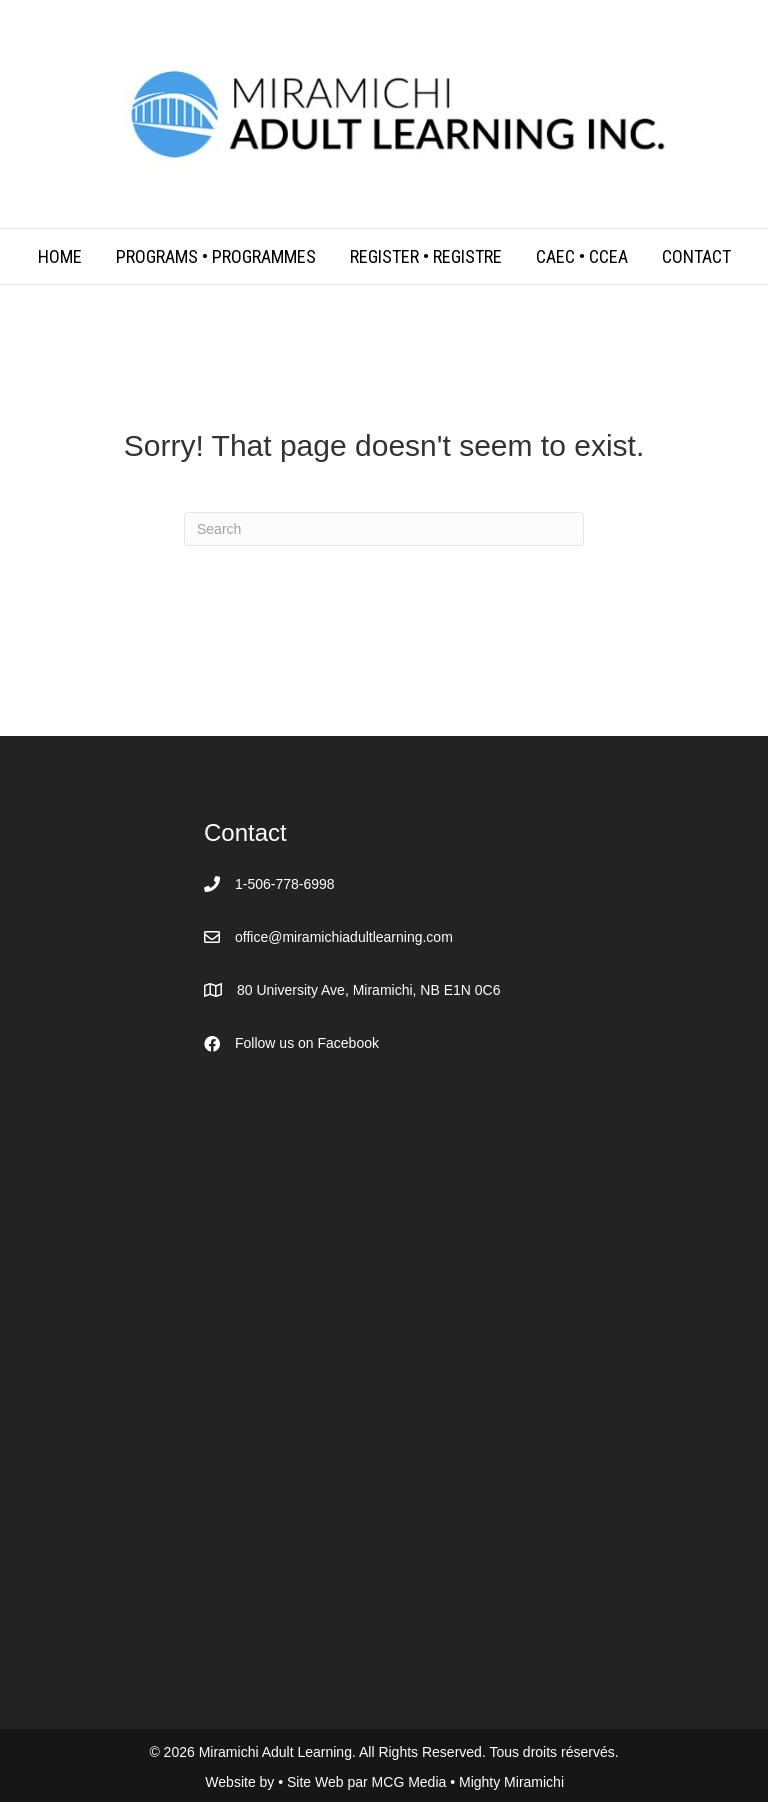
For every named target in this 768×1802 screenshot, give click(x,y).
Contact (696, 256)
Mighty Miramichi (511, 1782)
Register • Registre (426, 256)
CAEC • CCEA (582, 256)
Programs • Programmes (216, 256)
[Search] (384, 529)
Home (60, 256)
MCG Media (411, 1782)
